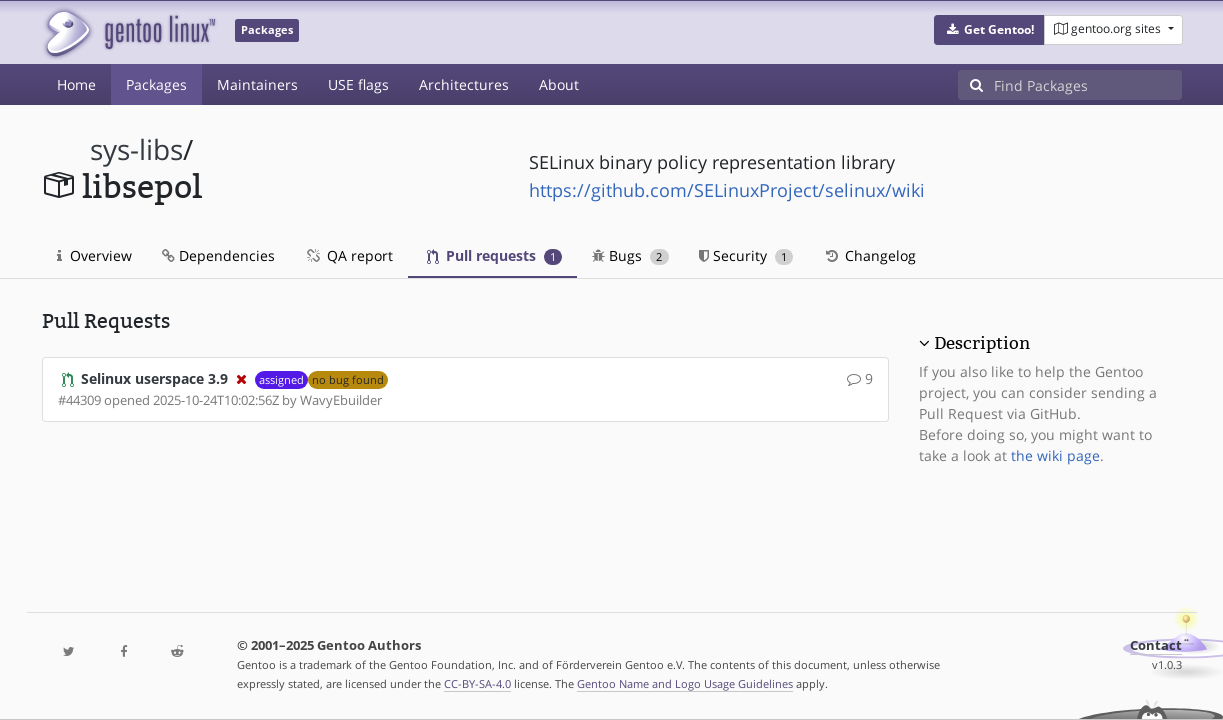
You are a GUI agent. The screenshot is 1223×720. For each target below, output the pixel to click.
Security (746, 255)
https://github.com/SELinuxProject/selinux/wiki (727, 190)
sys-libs (136, 149)
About (559, 84)
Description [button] (982, 343)
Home (76, 84)
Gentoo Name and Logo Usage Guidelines (685, 683)
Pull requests (495, 255)
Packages (156, 84)
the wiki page (1055, 455)
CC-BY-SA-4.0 (477, 683)
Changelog (869, 255)
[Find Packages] (1088, 85)
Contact (1156, 645)
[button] (989, 30)
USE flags (358, 84)
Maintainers (257, 84)
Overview (94, 255)
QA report (349, 255)
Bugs (630, 255)
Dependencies (218, 255)
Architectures (464, 84)
